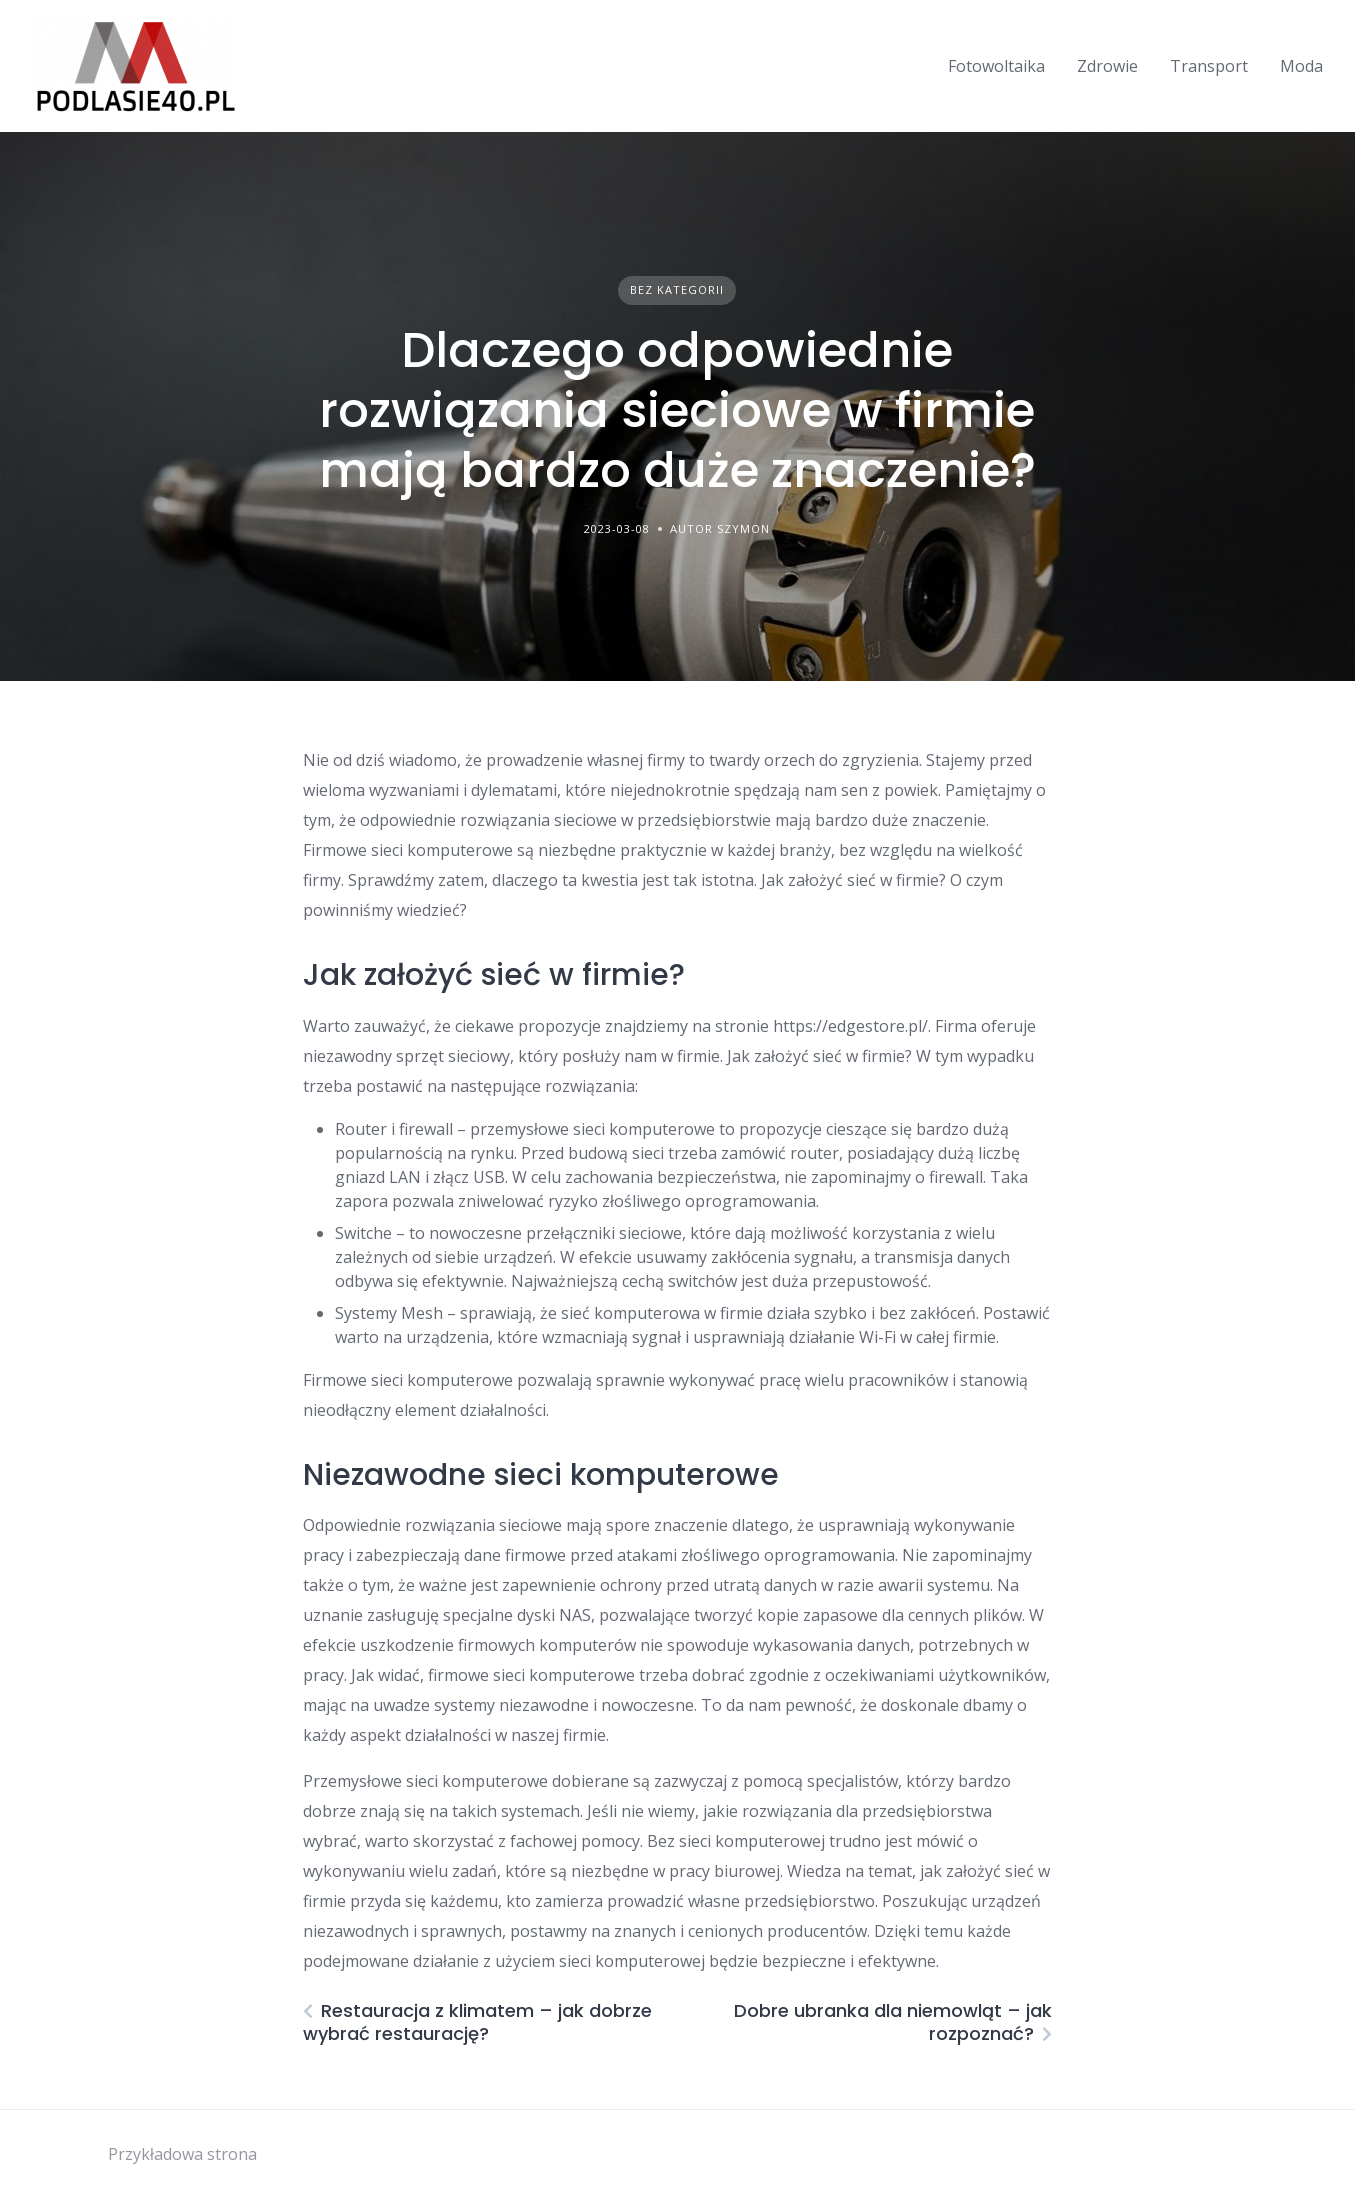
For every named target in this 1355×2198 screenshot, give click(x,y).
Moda (1301, 66)
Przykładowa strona (182, 2154)
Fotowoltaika (996, 66)
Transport (1209, 66)
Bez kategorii (677, 289)
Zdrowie (1107, 66)
